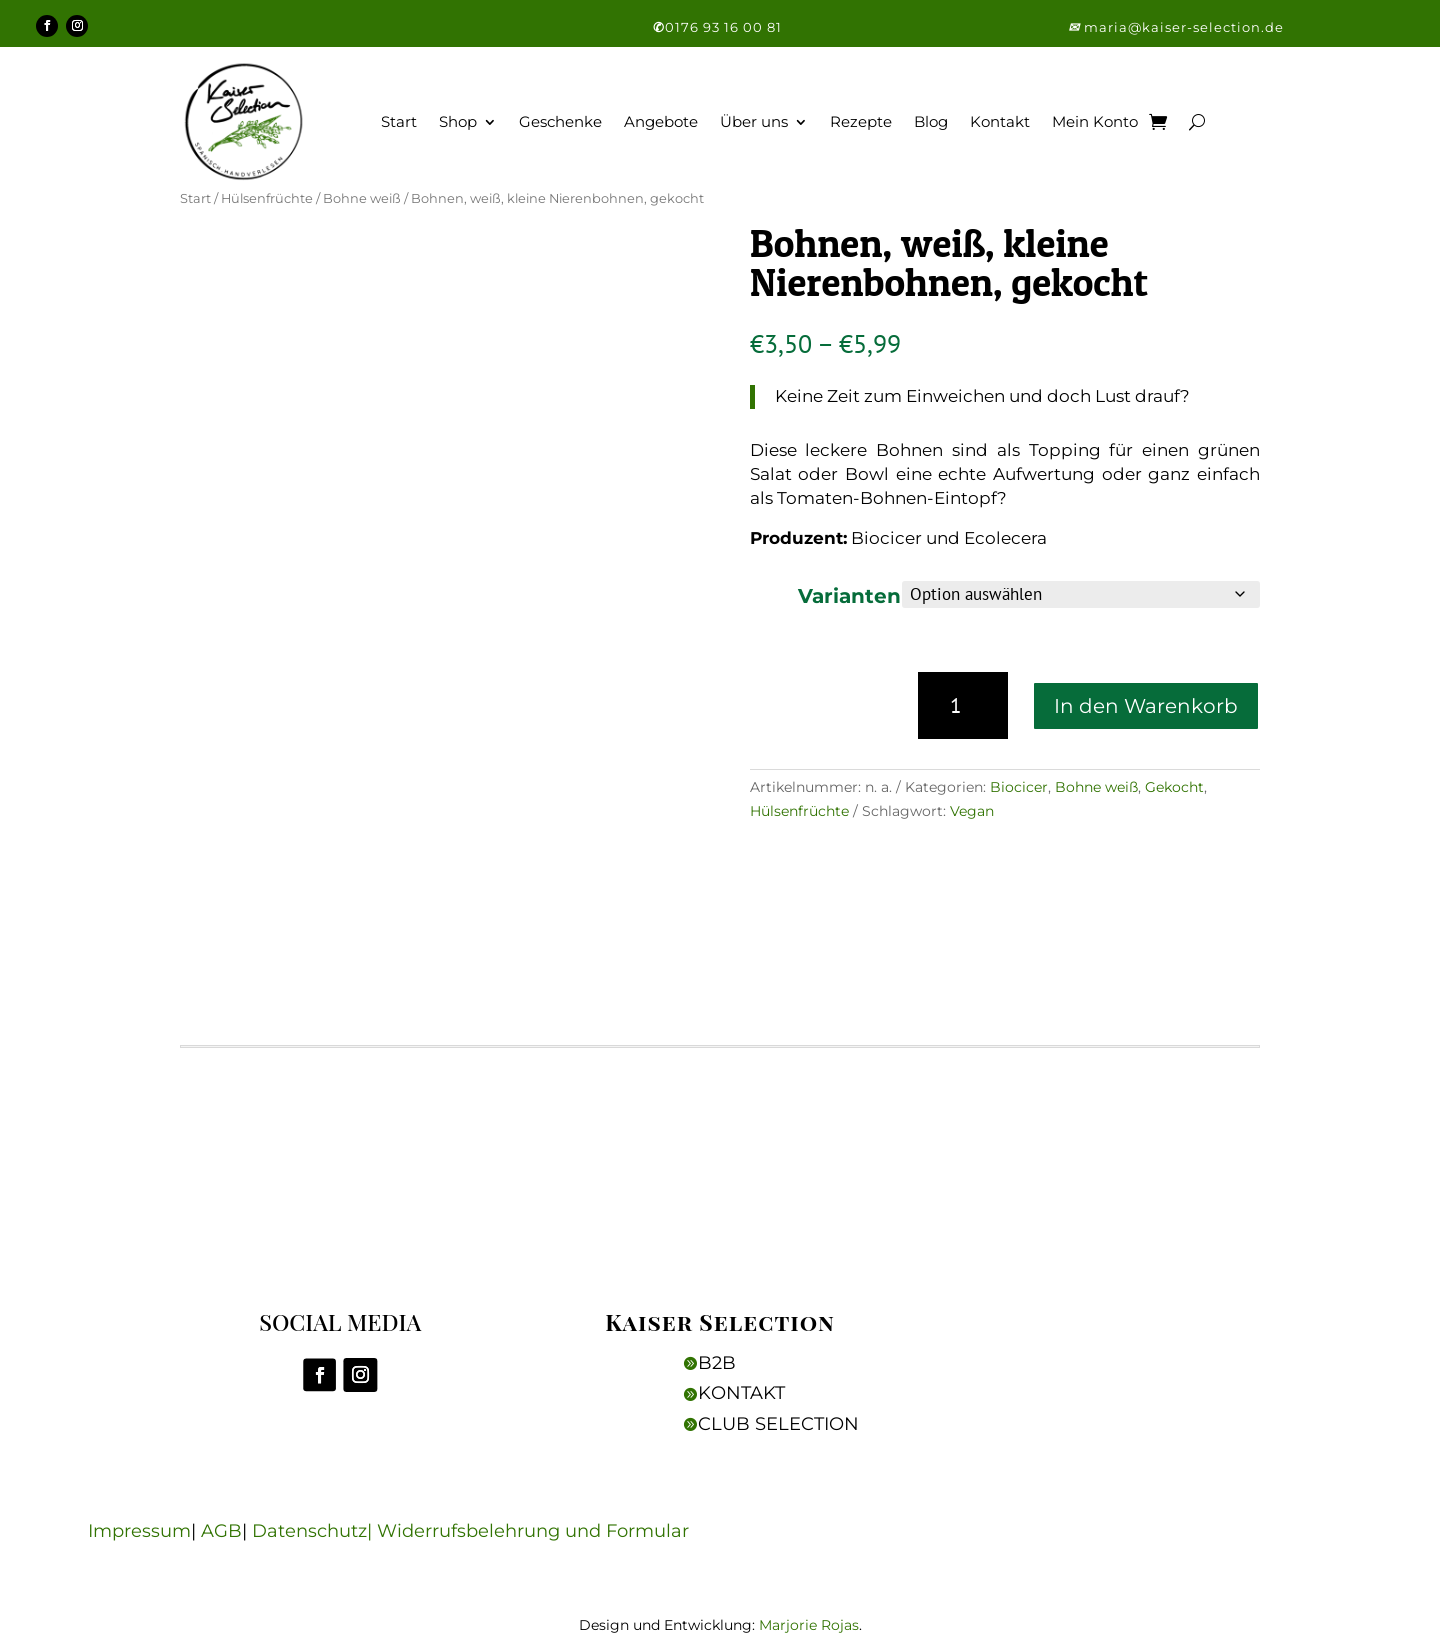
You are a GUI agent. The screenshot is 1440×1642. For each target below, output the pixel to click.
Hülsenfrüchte (267, 202)
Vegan (972, 814)
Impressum (125, 1536)
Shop (458, 124)
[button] (1076, 29)
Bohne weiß (362, 202)
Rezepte (861, 124)
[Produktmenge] (963, 709)
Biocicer (1019, 790)
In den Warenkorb (1146, 709)
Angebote (661, 124)
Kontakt (1000, 124)
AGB (207, 1536)
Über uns (754, 124)
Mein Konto (1095, 124)
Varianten (849, 599)
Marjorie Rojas (809, 1629)
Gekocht (1174, 790)
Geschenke (560, 124)
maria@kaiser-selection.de (1184, 29)
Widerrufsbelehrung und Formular (519, 1536)
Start (399, 124)
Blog (931, 124)
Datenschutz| (300, 1536)
